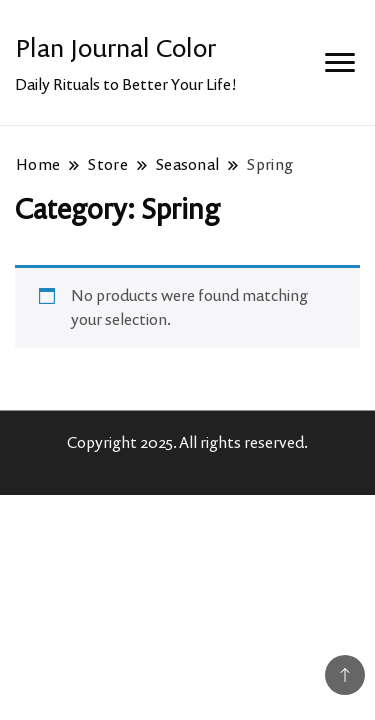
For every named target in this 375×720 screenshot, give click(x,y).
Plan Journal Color (115, 47)
